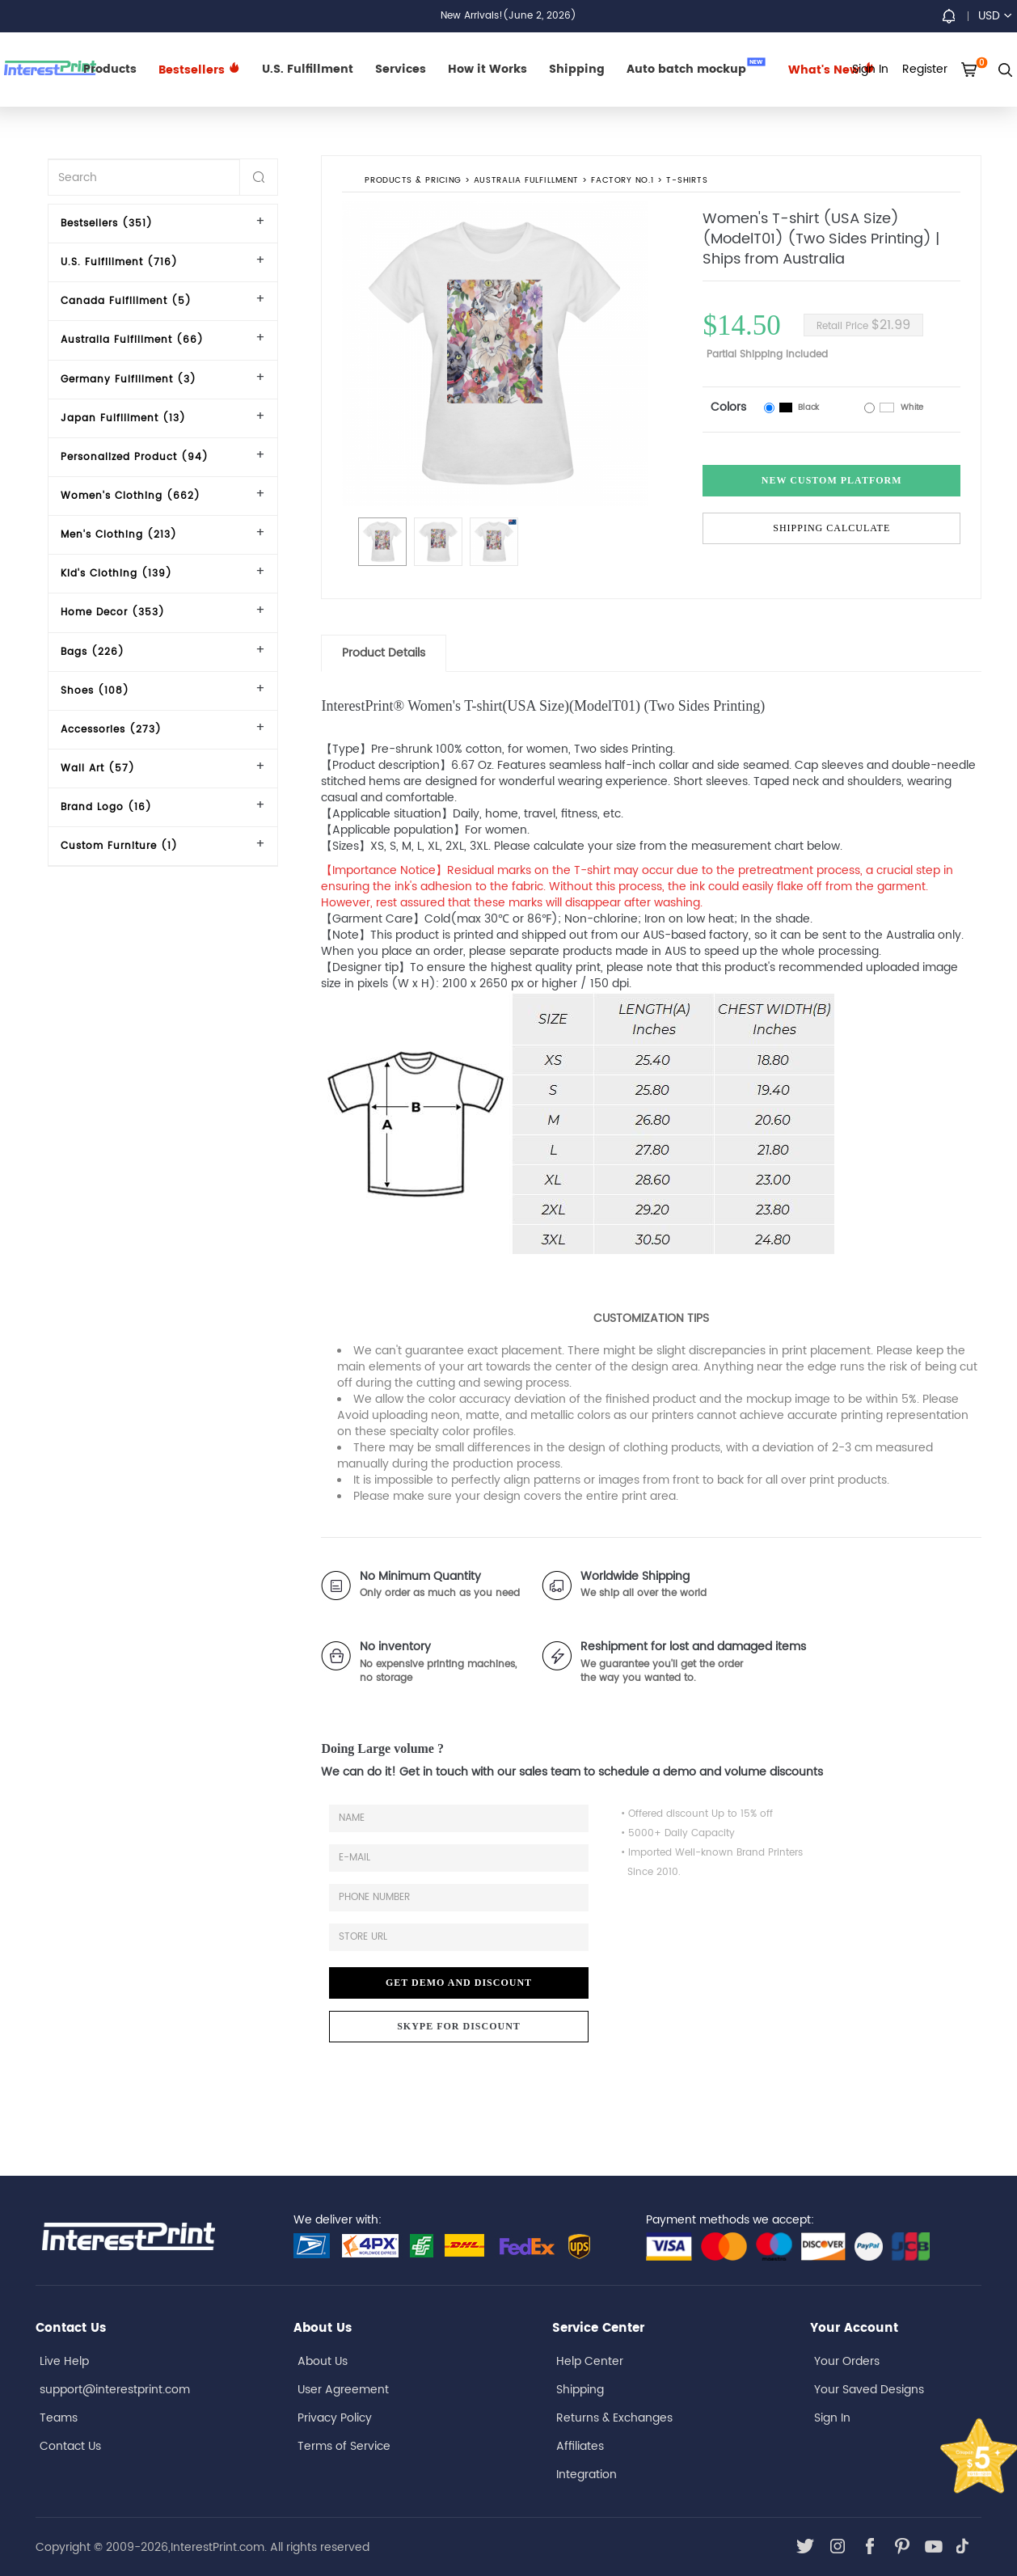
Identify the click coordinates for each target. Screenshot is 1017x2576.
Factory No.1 (623, 181)
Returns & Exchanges (614, 2418)
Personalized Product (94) (135, 457)
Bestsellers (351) (107, 223)
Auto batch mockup (696, 67)
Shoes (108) (95, 691)
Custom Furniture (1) (119, 846)
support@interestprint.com (115, 2389)
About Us (323, 2361)
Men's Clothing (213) (119, 535)
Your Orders (847, 2361)
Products (110, 69)
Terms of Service (344, 2446)
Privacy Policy (335, 2418)
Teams (59, 2418)
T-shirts (687, 181)
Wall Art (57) (98, 768)
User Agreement (343, 2389)
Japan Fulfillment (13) (123, 418)
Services (400, 69)
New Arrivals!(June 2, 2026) (508, 15)
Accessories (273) (111, 729)
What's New (831, 70)
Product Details (383, 653)
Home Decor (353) (113, 612)
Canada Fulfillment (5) (126, 301)
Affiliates (580, 2446)
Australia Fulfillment (526, 181)
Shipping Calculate (831, 528)
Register (924, 69)
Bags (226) (92, 652)
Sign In (832, 2418)
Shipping (577, 69)
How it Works (487, 69)
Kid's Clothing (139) (116, 573)
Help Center (589, 2361)
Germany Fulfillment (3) (128, 379)
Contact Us (70, 2446)
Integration (586, 2474)
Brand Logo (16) (106, 807)
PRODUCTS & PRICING (413, 181)
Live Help (64, 2361)
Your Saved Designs (869, 2389)
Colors (728, 407)
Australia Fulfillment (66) (132, 340)
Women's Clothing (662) (130, 496)
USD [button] (994, 15)
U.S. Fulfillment (307, 69)
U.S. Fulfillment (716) (119, 262)
